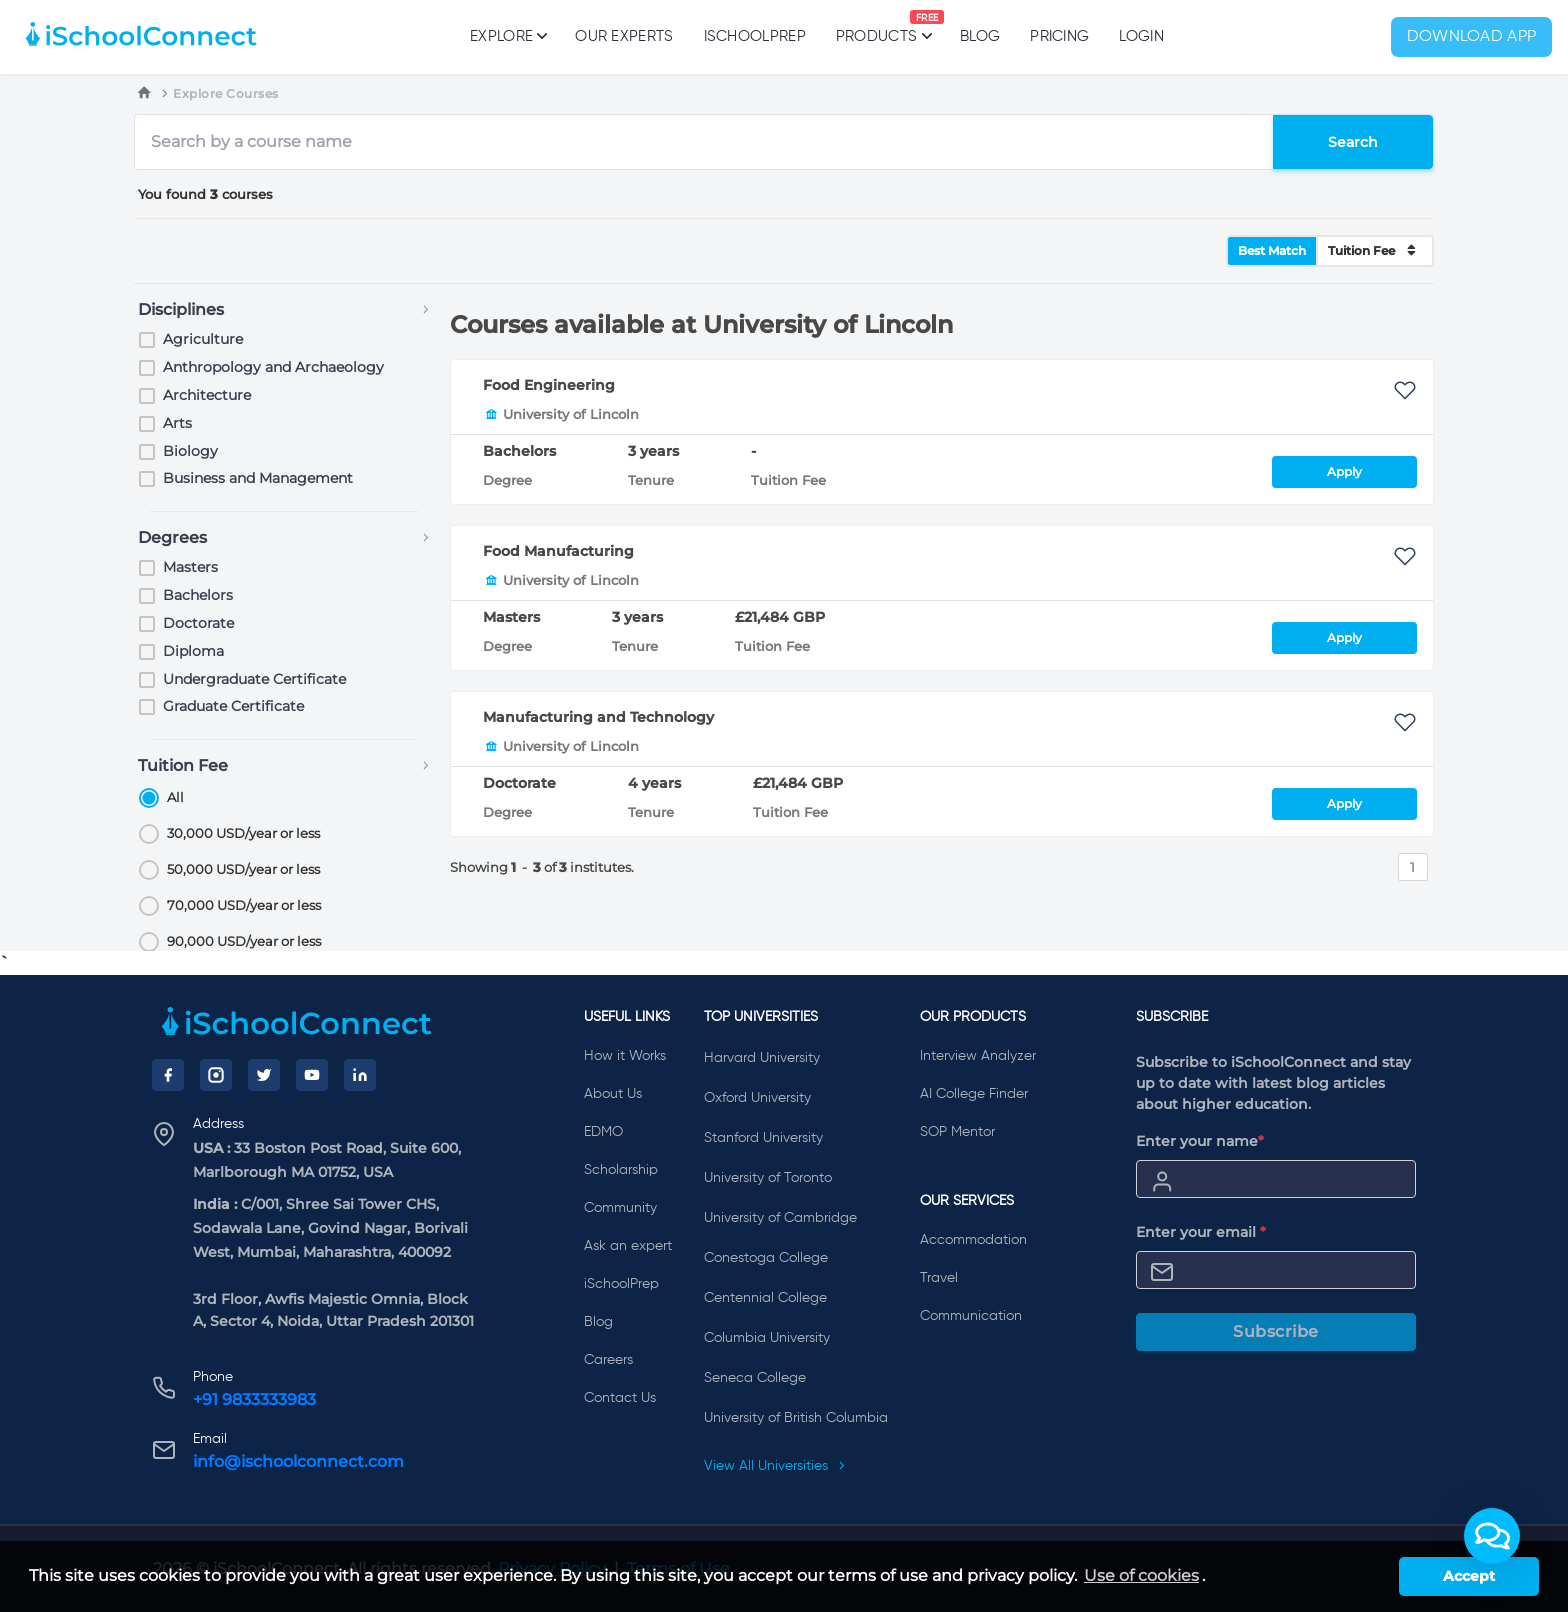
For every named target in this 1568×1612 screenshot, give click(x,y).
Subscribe (1276, 1331)
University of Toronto (768, 1178)
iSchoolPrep (755, 36)
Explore (507, 36)
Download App (1472, 37)
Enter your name (1200, 1141)
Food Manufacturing (558, 551)
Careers (608, 1360)
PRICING (1059, 36)
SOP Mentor (957, 1132)
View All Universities (775, 1466)
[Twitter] (264, 1075)
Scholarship (621, 1170)
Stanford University (763, 1138)
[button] (1492, 1536)
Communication (971, 1316)
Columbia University (767, 1338)
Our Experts (624, 36)
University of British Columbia (796, 1418)
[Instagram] (216, 1075)
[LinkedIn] (360, 1075)
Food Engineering (549, 385)
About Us (613, 1094)
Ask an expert (628, 1246)
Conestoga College (766, 1258)
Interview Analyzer (978, 1056)
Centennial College (765, 1298)
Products (876, 27)
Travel (939, 1278)
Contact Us (620, 1398)
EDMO (603, 1132)
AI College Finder (974, 1094)
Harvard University (762, 1058)
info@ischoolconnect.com (298, 1461)
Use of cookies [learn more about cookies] (1141, 1575)
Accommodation (973, 1240)
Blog (980, 36)
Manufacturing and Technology (598, 717)
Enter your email (1201, 1232)
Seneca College (755, 1378)
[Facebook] (168, 1075)
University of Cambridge (780, 1218)
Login (1141, 36)
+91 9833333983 (254, 1399)
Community (620, 1208)
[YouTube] (312, 1075)
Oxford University (757, 1098)
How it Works (625, 1056)
